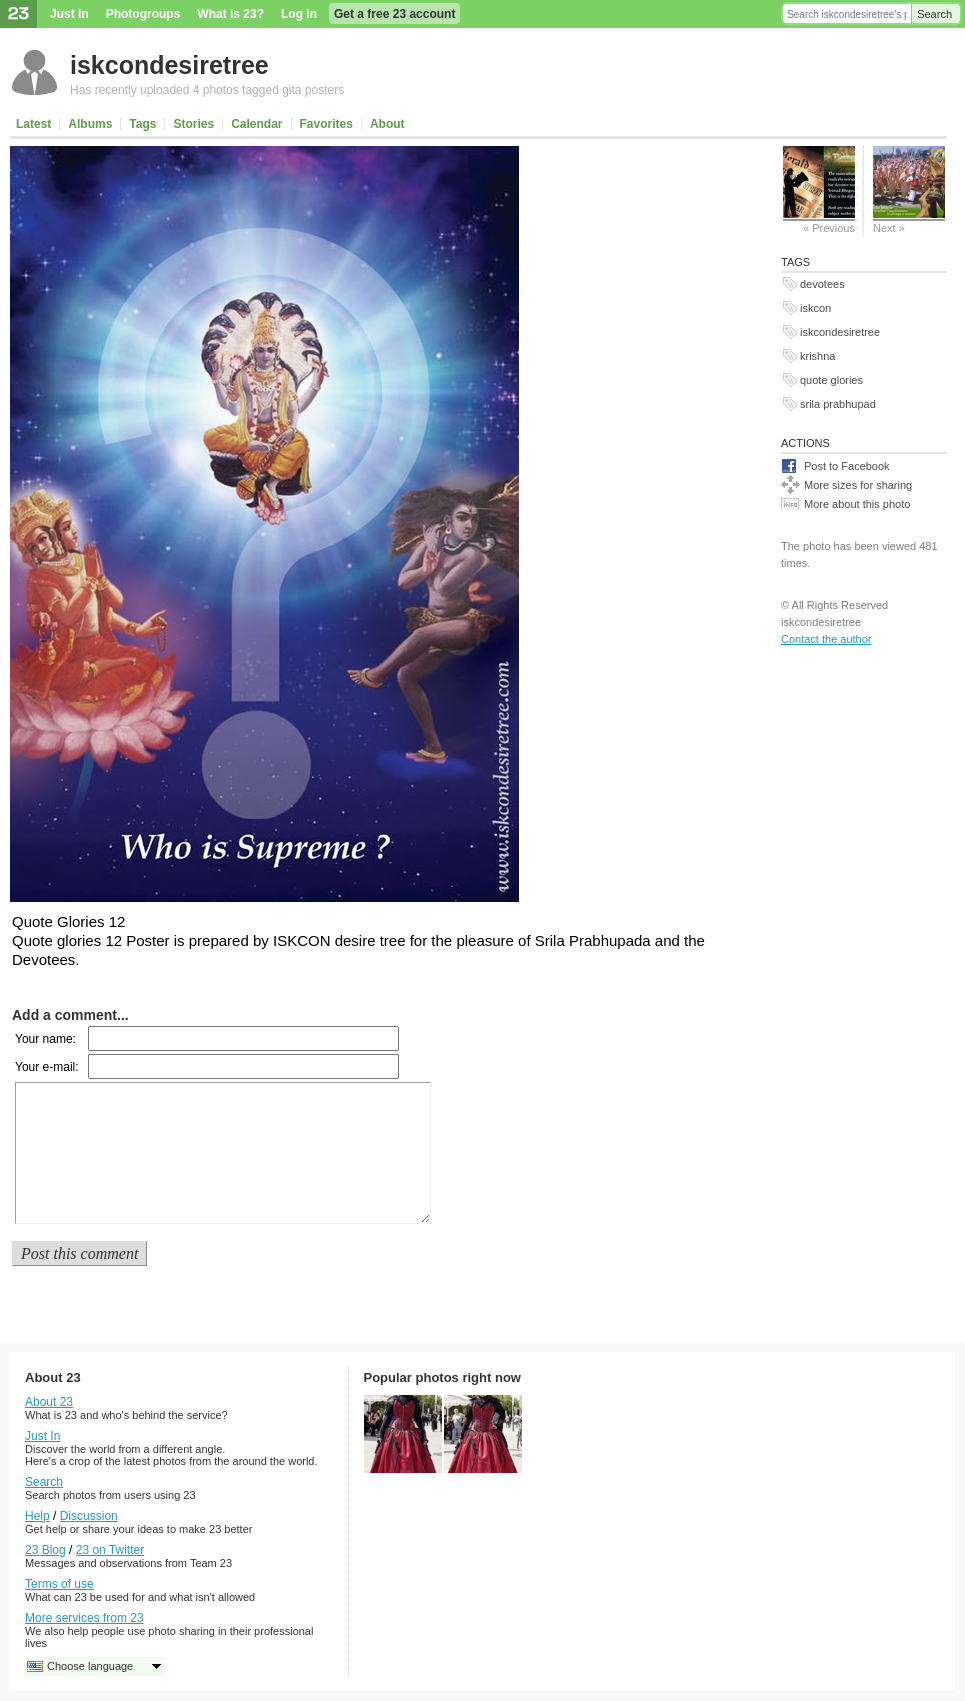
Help (37, 1516)
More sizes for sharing (858, 485)
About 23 (49, 1402)
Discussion (89, 1516)
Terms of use (59, 1584)
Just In (69, 14)
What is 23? (230, 14)
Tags (142, 124)
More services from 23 (84, 1618)
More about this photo (857, 504)
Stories (193, 124)
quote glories (831, 380)
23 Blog (45, 1550)
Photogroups (143, 14)
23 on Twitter (110, 1550)
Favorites (326, 124)
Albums (90, 124)
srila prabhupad (838, 404)
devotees (822, 284)
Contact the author (826, 639)
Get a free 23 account (394, 14)
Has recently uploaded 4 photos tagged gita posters (207, 90)
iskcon (815, 308)
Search (934, 14)
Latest (33, 124)
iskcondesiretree (169, 65)
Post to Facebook (847, 466)
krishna (817, 356)
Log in (299, 14)
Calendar (256, 124)
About (387, 124)
